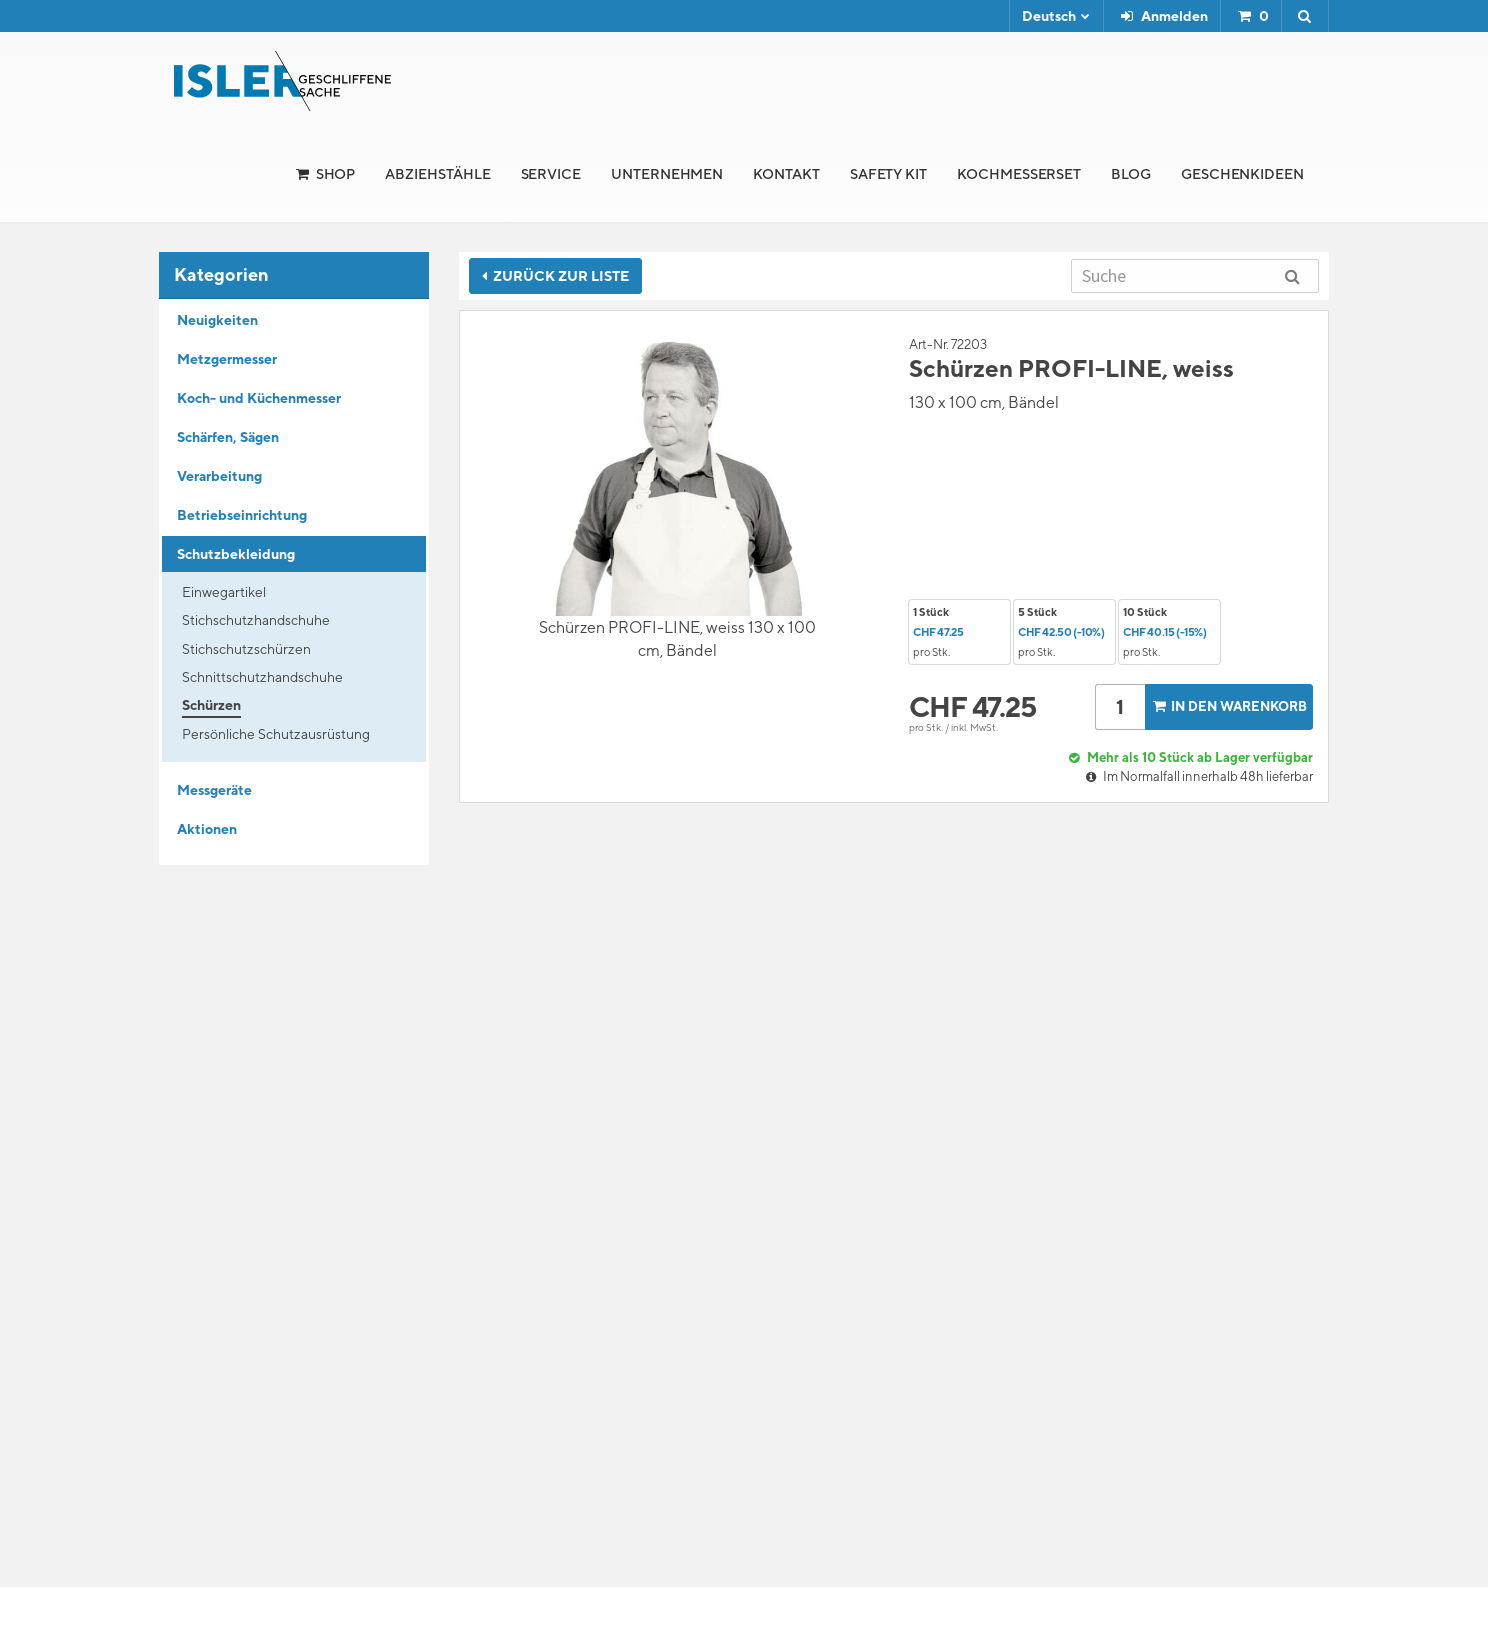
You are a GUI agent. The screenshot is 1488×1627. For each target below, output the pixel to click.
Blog (1131, 174)
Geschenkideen (1242, 174)
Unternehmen (667, 174)
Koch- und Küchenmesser (259, 398)
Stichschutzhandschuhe (256, 620)
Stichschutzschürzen (246, 649)
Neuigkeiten (217, 320)
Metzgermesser (227, 359)
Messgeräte (214, 790)
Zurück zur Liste (555, 276)
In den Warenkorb (1228, 706)
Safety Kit (888, 174)
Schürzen (211, 705)
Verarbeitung (219, 476)
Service (551, 174)
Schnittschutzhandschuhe (262, 677)
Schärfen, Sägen (228, 437)
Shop (336, 174)
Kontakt (786, 174)
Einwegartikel (224, 592)
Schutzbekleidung (236, 554)
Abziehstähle (437, 174)
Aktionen (207, 829)
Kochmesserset (1019, 174)
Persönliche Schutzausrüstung (276, 734)
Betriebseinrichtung (242, 515)
